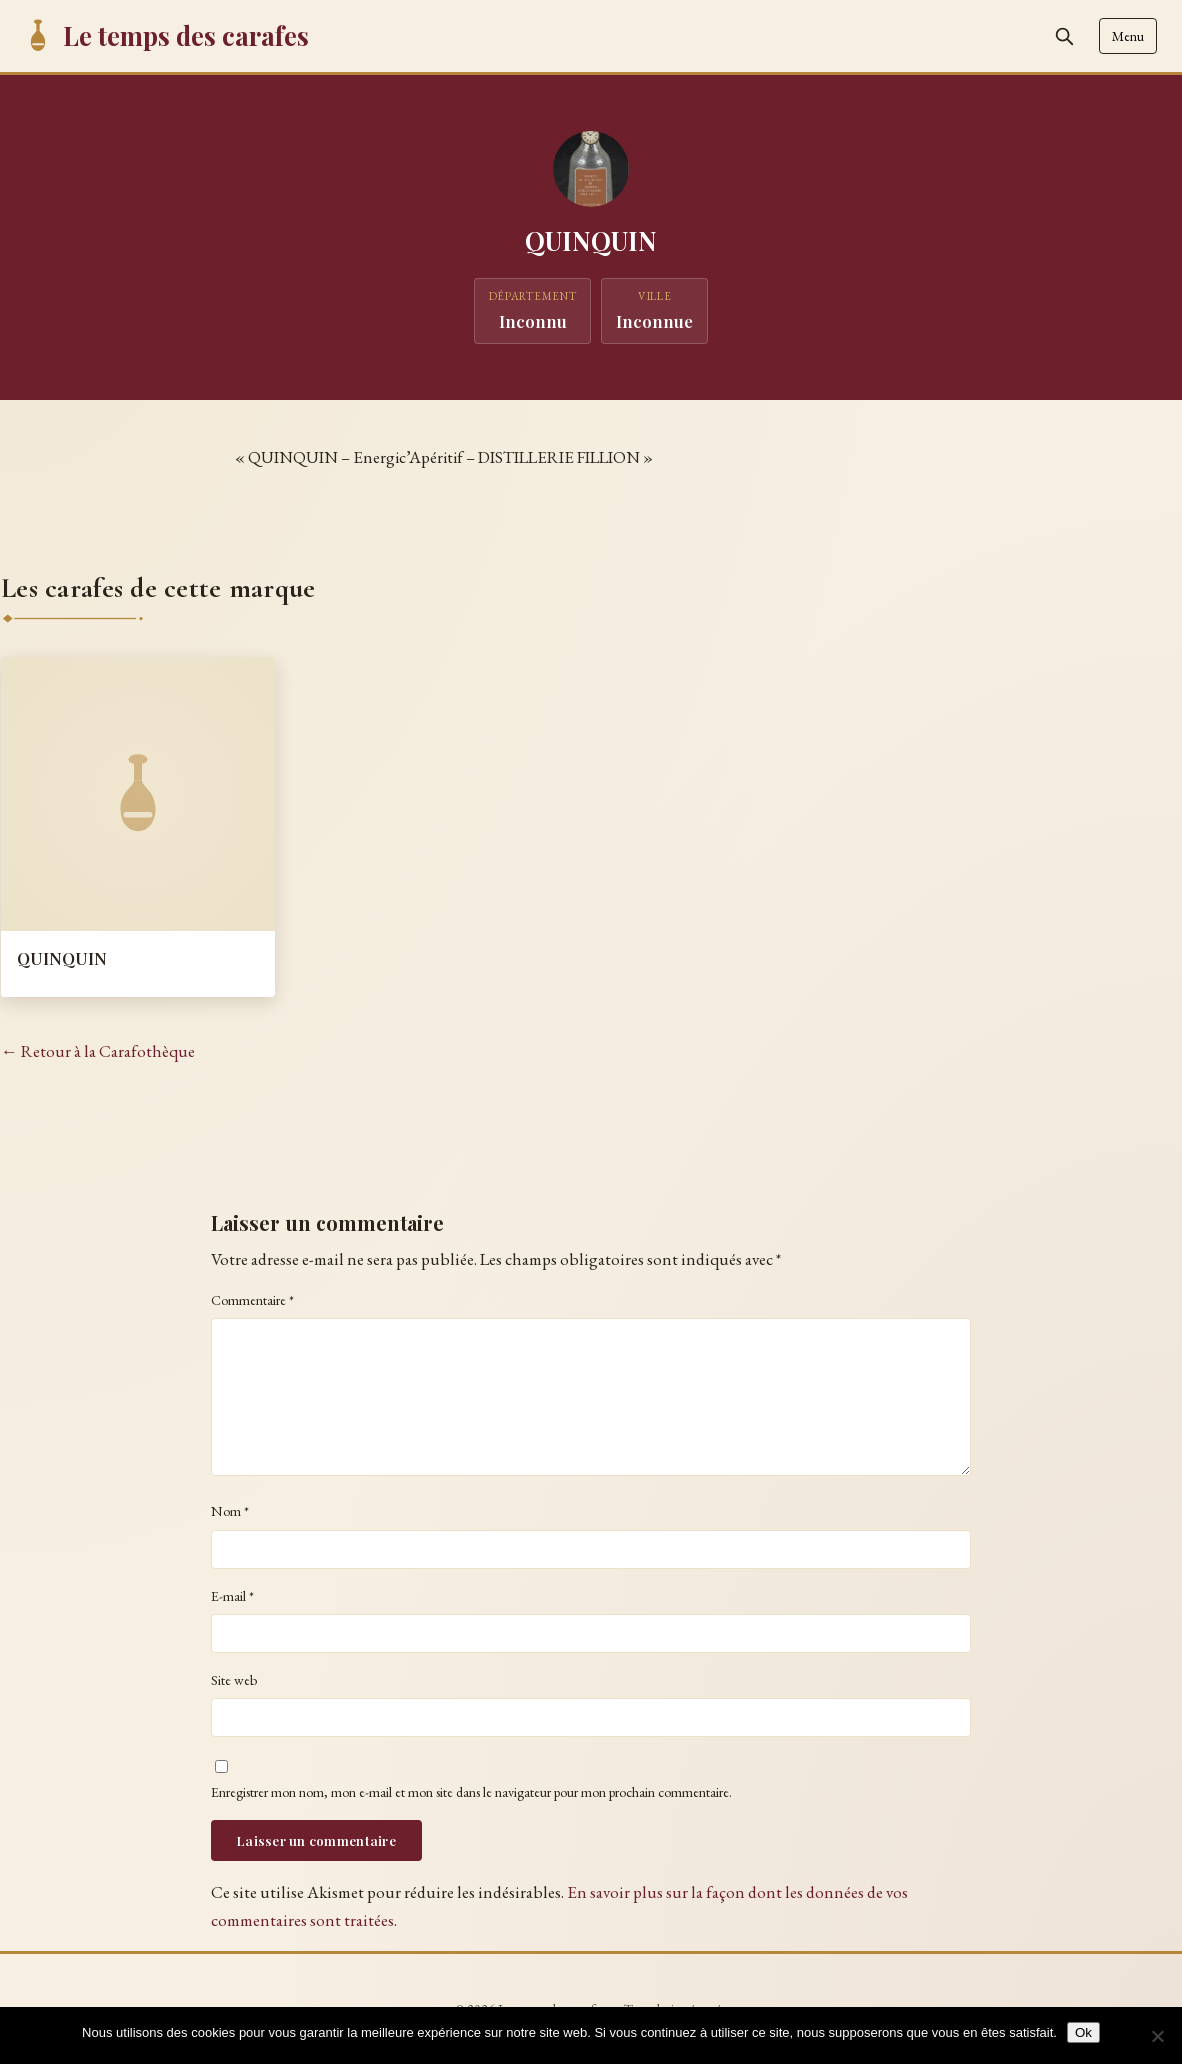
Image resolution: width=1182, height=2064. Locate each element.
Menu (1128, 36)
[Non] (1157, 2036)
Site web (234, 1680)
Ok (1083, 2032)
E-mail (232, 1596)
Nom (230, 1511)
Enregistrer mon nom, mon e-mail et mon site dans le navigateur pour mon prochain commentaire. (471, 1792)
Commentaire (252, 1300)
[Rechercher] (1064, 36)
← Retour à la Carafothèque (98, 1051)
